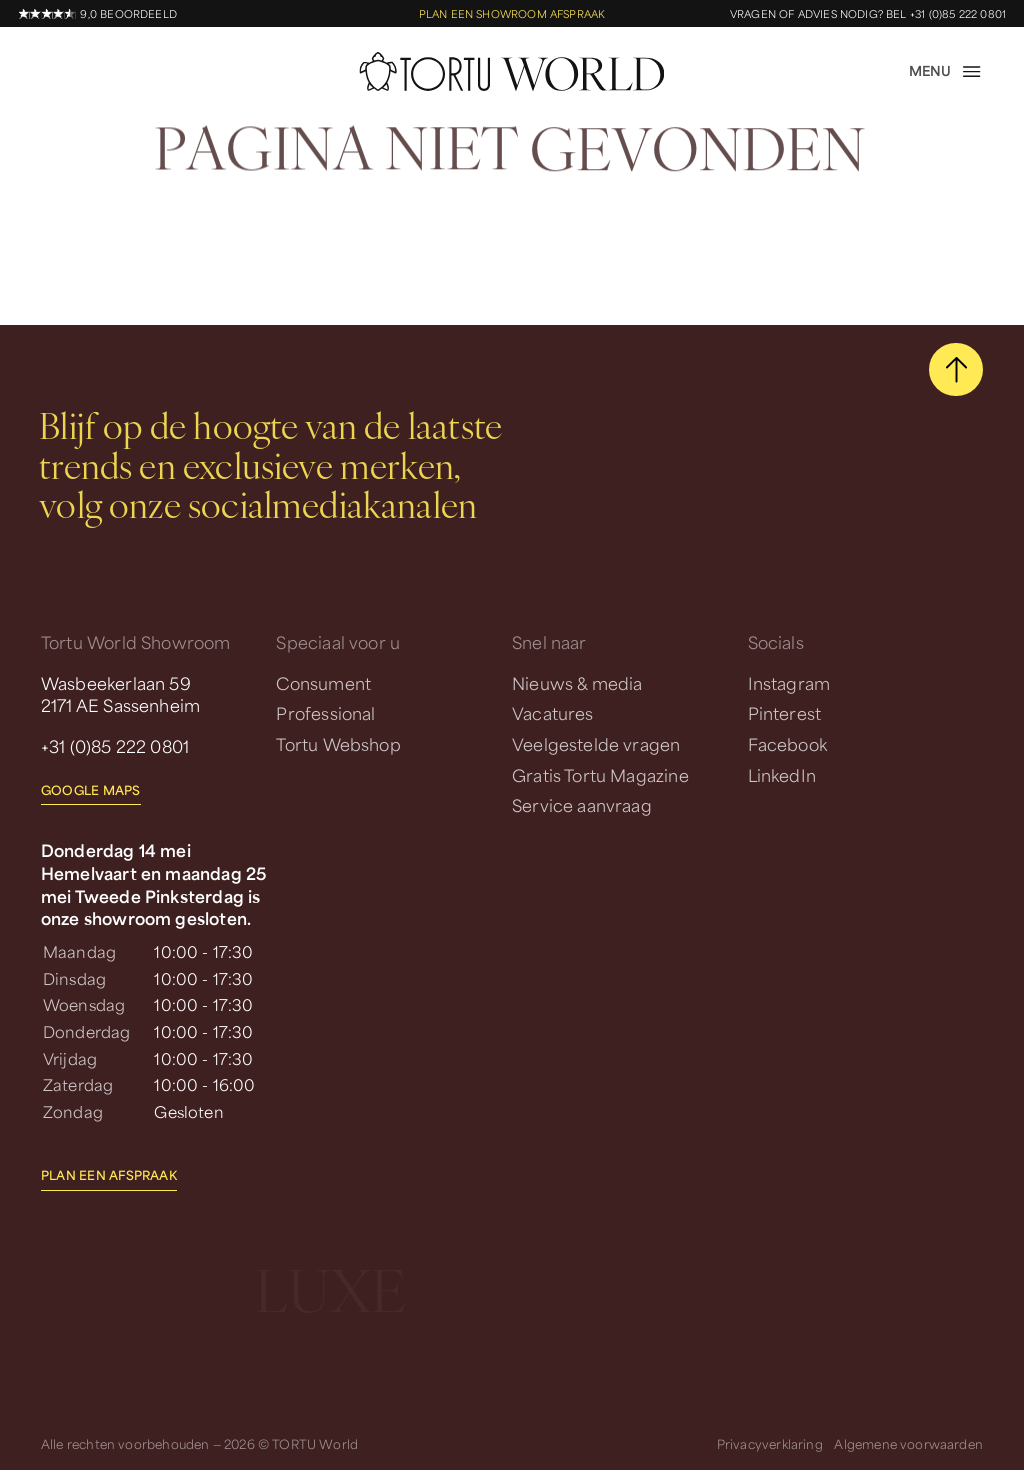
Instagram (789, 683)
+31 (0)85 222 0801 (115, 746)
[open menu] (946, 71)
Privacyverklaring (770, 1444)
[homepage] (512, 72)
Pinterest (785, 713)
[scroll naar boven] (956, 370)
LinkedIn (782, 775)
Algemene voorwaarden (908, 1444)
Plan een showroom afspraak (512, 14)
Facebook (787, 744)
